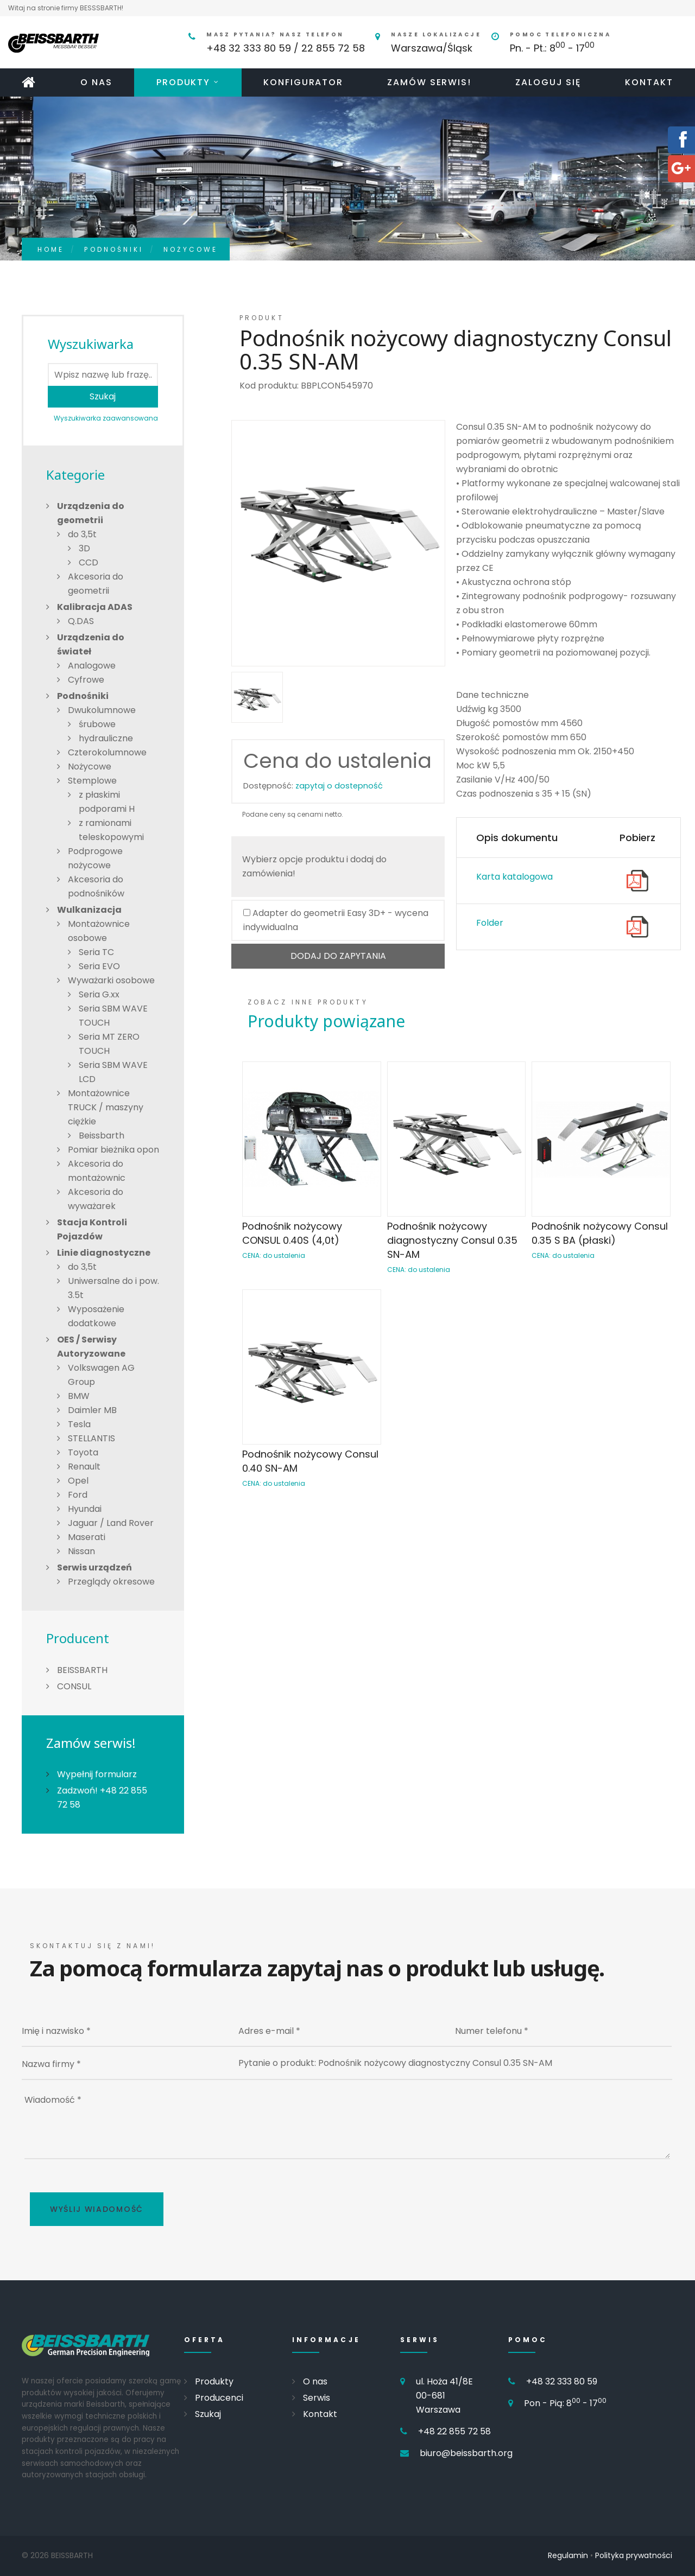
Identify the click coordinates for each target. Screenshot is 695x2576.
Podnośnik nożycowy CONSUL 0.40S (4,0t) (292, 1233)
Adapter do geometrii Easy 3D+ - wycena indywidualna (335, 920)
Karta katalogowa (514, 876)
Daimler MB (92, 1410)
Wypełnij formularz (97, 1774)
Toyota (83, 1452)
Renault (84, 1466)
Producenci (219, 2397)
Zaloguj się (548, 82)
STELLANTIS (91, 1438)
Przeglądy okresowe (111, 1581)
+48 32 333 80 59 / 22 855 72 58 (285, 48)
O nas (96, 82)
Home (50, 249)
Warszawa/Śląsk (431, 48)
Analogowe (92, 665)
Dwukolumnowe (102, 710)
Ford (77, 1495)
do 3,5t (82, 534)
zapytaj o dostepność (339, 785)
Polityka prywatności (633, 2555)
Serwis (316, 2397)
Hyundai (85, 1509)
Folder (489, 923)
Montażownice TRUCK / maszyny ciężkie (105, 1107)
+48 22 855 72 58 (454, 2431)
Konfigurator (303, 82)
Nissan (81, 1551)
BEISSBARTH (82, 1670)
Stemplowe (92, 780)
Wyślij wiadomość (96, 2209)
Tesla (79, 1424)
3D (84, 548)
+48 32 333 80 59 (561, 2381)
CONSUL (74, 1686)
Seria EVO (99, 966)
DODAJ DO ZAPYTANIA (338, 956)
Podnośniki (113, 249)
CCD (88, 562)
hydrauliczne (106, 738)
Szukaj (103, 396)
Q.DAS (81, 621)
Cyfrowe (86, 679)
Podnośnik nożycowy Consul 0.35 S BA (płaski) (600, 1233)
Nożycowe (190, 249)
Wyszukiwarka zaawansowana (106, 418)
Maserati (86, 1537)
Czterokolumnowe (107, 752)
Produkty (183, 82)
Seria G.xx (99, 994)
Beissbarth (101, 1135)
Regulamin (568, 2555)
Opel (78, 1480)
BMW (79, 1396)
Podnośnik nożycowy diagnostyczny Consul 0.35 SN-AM (452, 1240)
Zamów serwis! (429, 82)
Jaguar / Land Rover (111, 1523)
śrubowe (97, 724)
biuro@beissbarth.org (466, 2453)
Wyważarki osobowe (111, 980)
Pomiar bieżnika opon (113, 1149)
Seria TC (96, 952)
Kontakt (649, 82)
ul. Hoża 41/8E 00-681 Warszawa (444, 2395)
